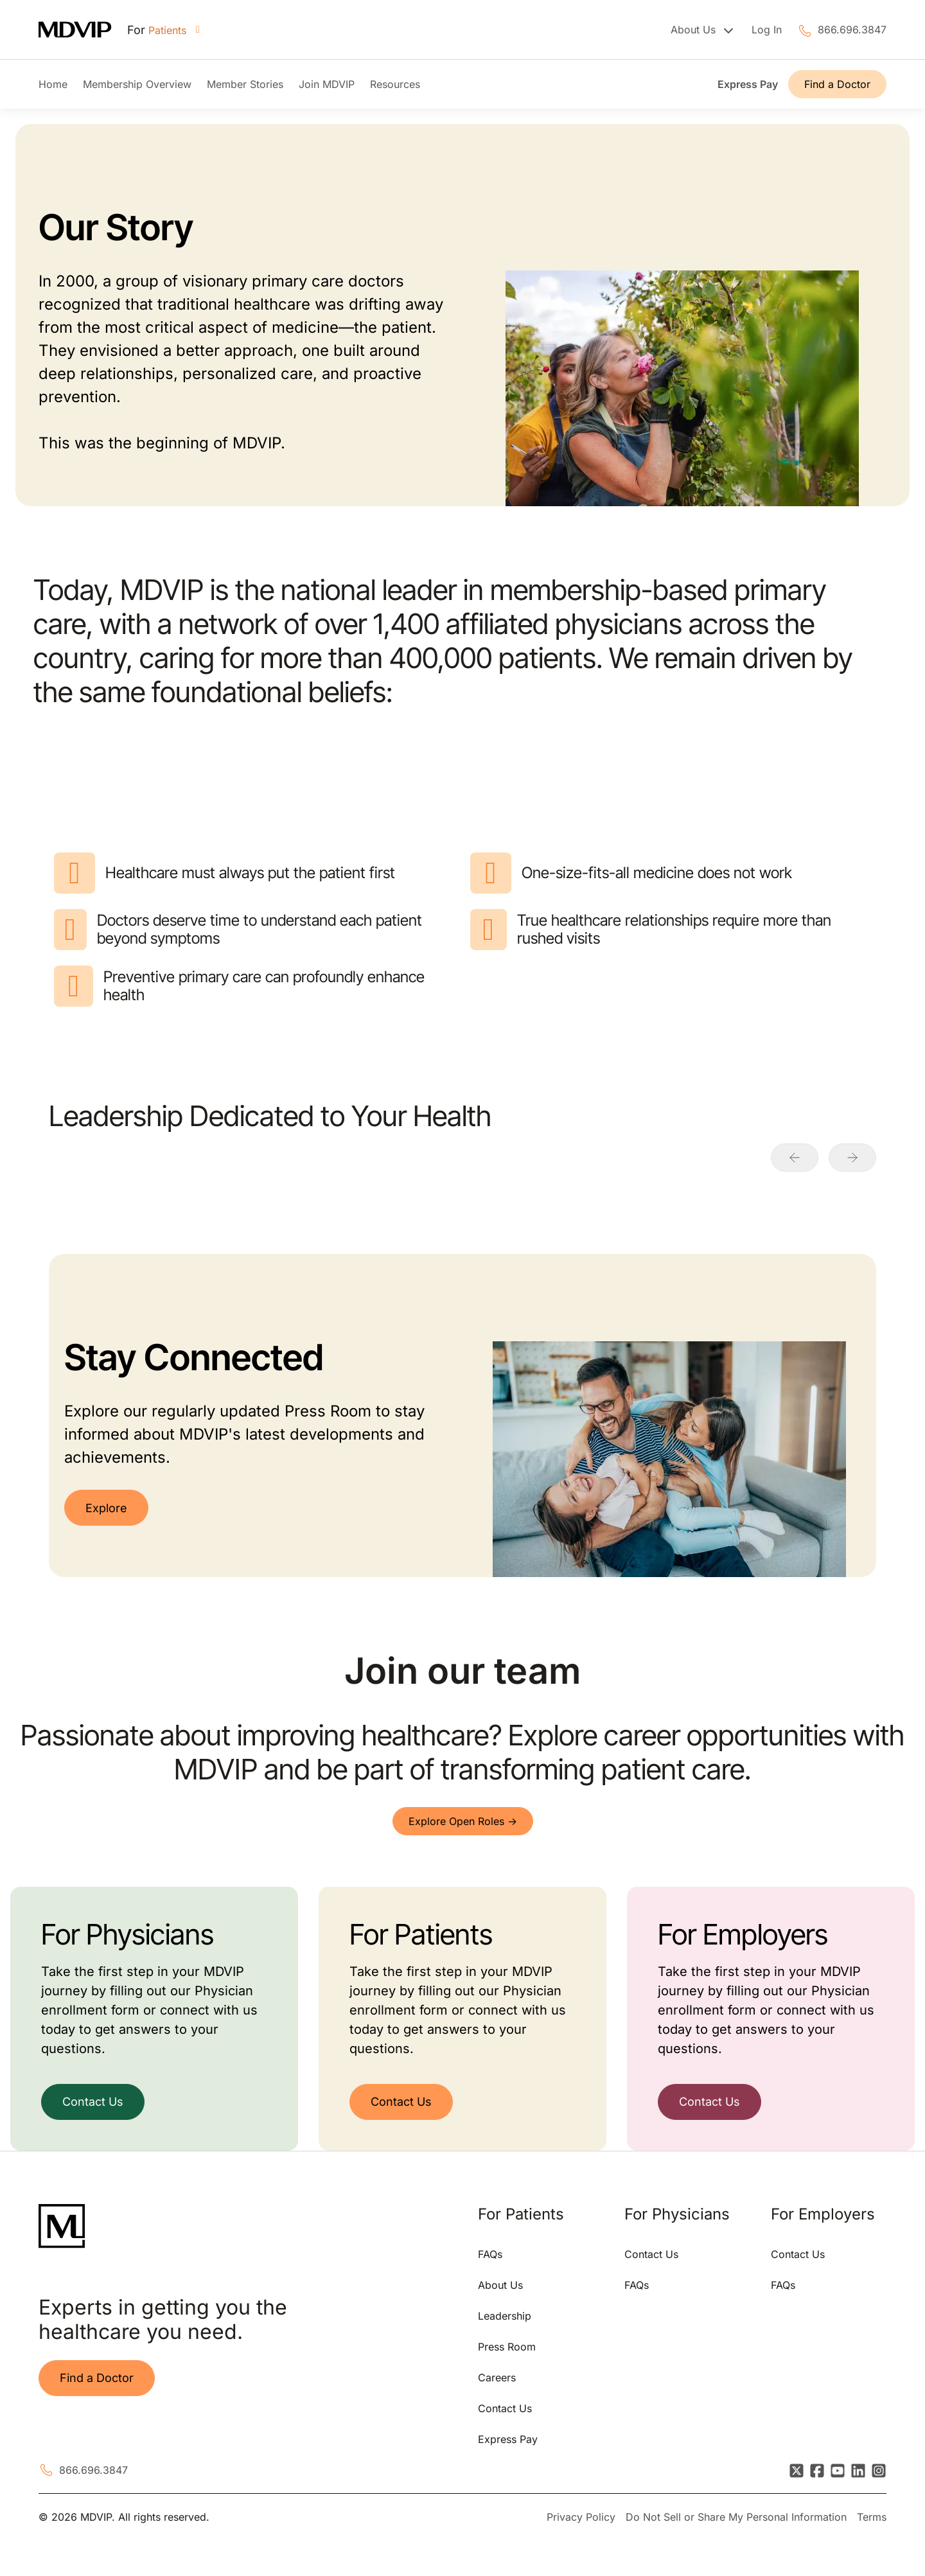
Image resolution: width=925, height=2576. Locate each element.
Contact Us (92, 2101)
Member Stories (245, 84)
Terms (871, 2516)
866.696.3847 (852, 29)
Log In (767, 29)
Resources (395, 84)
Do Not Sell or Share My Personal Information (736, 2516)
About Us (500, 2285)
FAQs (490, 2254)
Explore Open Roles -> (463, 1821)
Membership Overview (137, 84)
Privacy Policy (581, 2516)
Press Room (507, 2346)
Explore (106, 1508)
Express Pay (748, 84)
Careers (497, 2377)
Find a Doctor (837, 84)
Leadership (504, 2315)
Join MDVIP (327, 84)
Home (53, 84)
